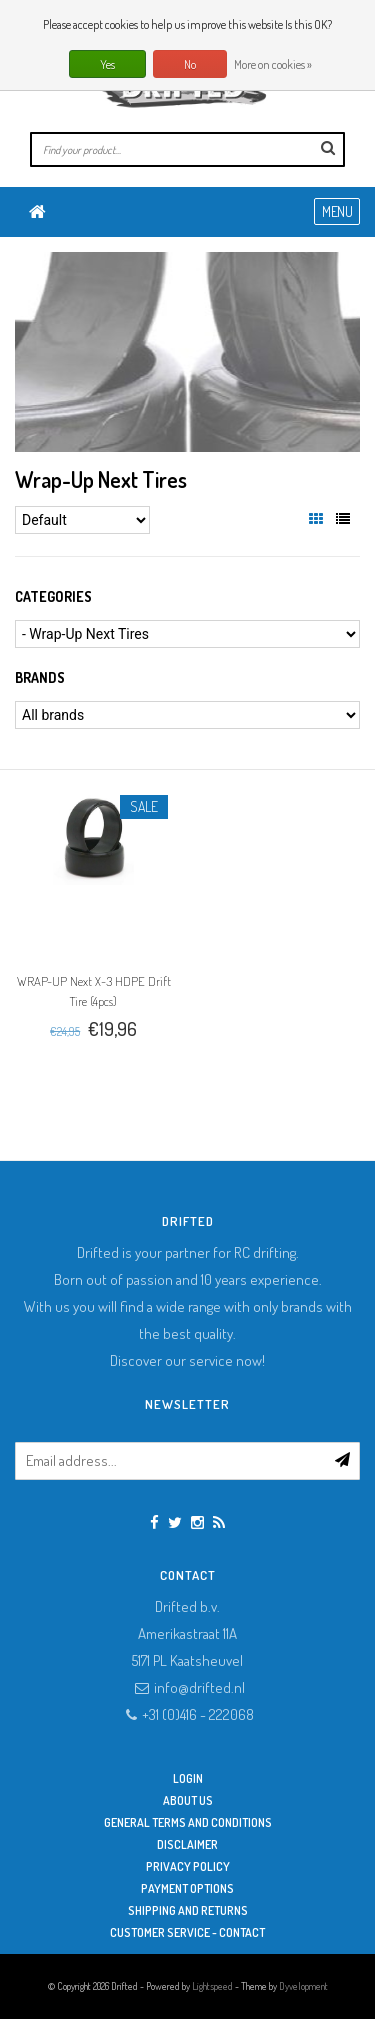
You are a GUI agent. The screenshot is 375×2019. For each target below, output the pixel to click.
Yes (107, 64)
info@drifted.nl (199, 1687)
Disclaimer (187, 1844)
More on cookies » (273, 64)
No (190, 64)
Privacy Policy (188, 1866)
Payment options (187, 1888)
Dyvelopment (303, 1986)
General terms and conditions (188, 1822)
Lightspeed (212, 1986)
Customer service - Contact (187, 1932)
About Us (188, 1800)
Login (188, 1778)
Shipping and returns (188, 1910)
